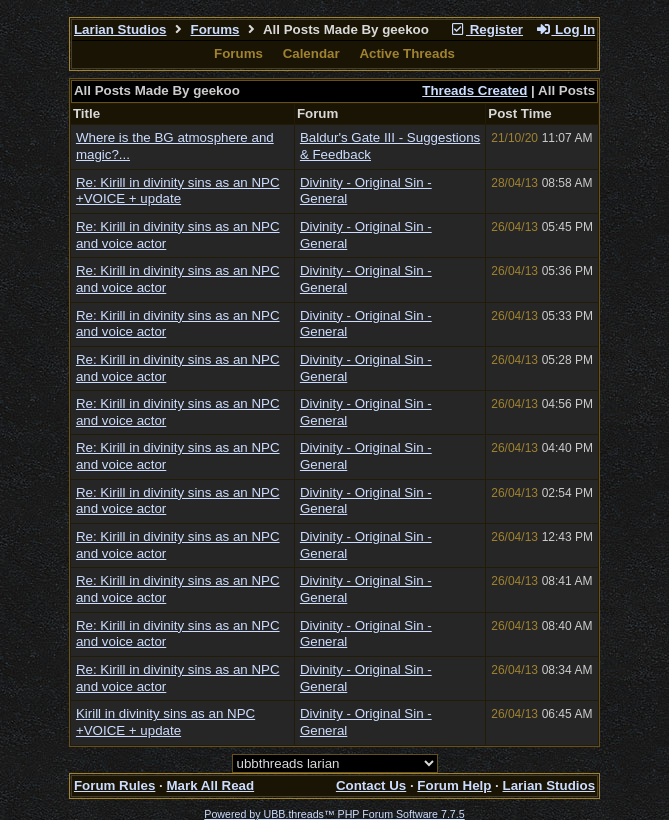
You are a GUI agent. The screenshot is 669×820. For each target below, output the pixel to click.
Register (486, 29)
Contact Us (371, 785)
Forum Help (454, 785)
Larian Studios (120, 29)
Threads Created (474, 90)
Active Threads (407, 53)
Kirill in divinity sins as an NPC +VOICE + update (165, 722)
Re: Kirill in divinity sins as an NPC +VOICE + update (178, 191)
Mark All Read (210, 785)
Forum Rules (114, 785)
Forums (215, 29)
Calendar (311, 53)
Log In (565, 29)
